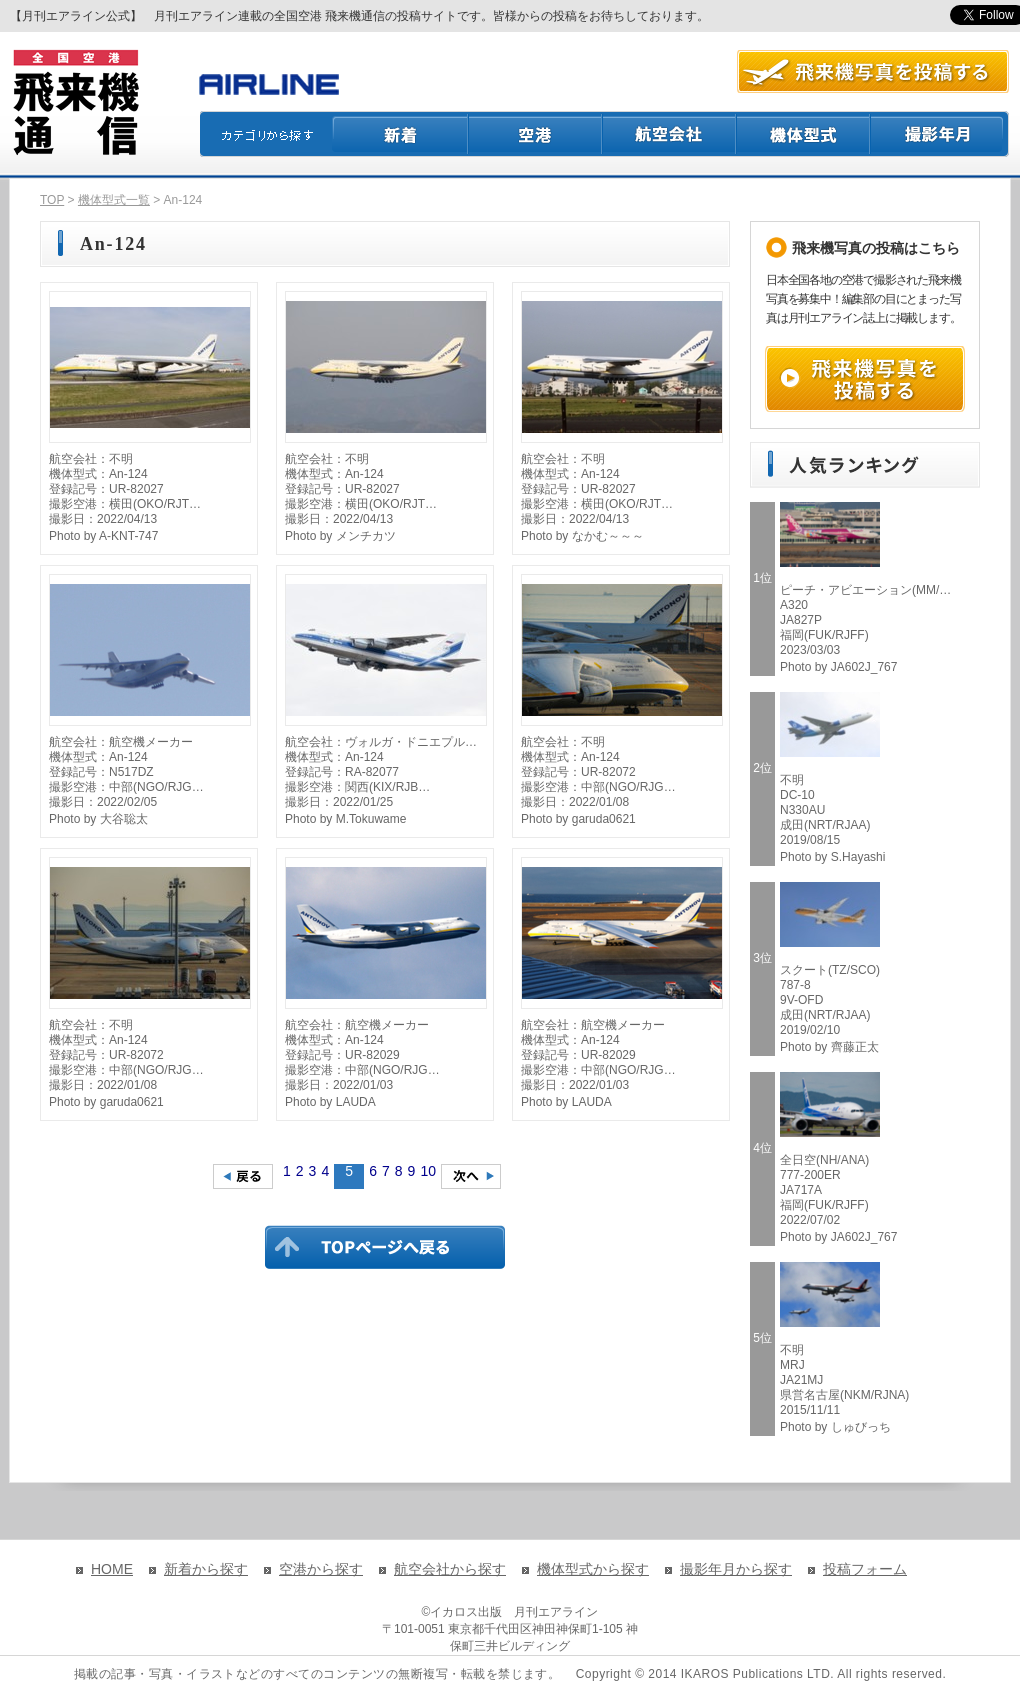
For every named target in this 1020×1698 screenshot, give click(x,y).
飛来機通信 (75, 103)
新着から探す (206, 1569)
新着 (400, 134)
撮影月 (940, 134)
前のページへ (243, 1176)
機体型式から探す (593, 1569)
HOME (112, 1569)
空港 (536, 134)
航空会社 (670, 134)
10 (428, 1171)
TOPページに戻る (385, 1247)
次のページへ (471, 1176)
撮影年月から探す (736, 1569)
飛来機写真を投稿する (865, 379)
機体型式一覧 (114, 200)
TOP (52, 200)
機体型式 (804, 134)
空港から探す (321, 1569)
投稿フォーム (865, 1569)
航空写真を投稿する (873, 71)
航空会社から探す (450, 1569)
